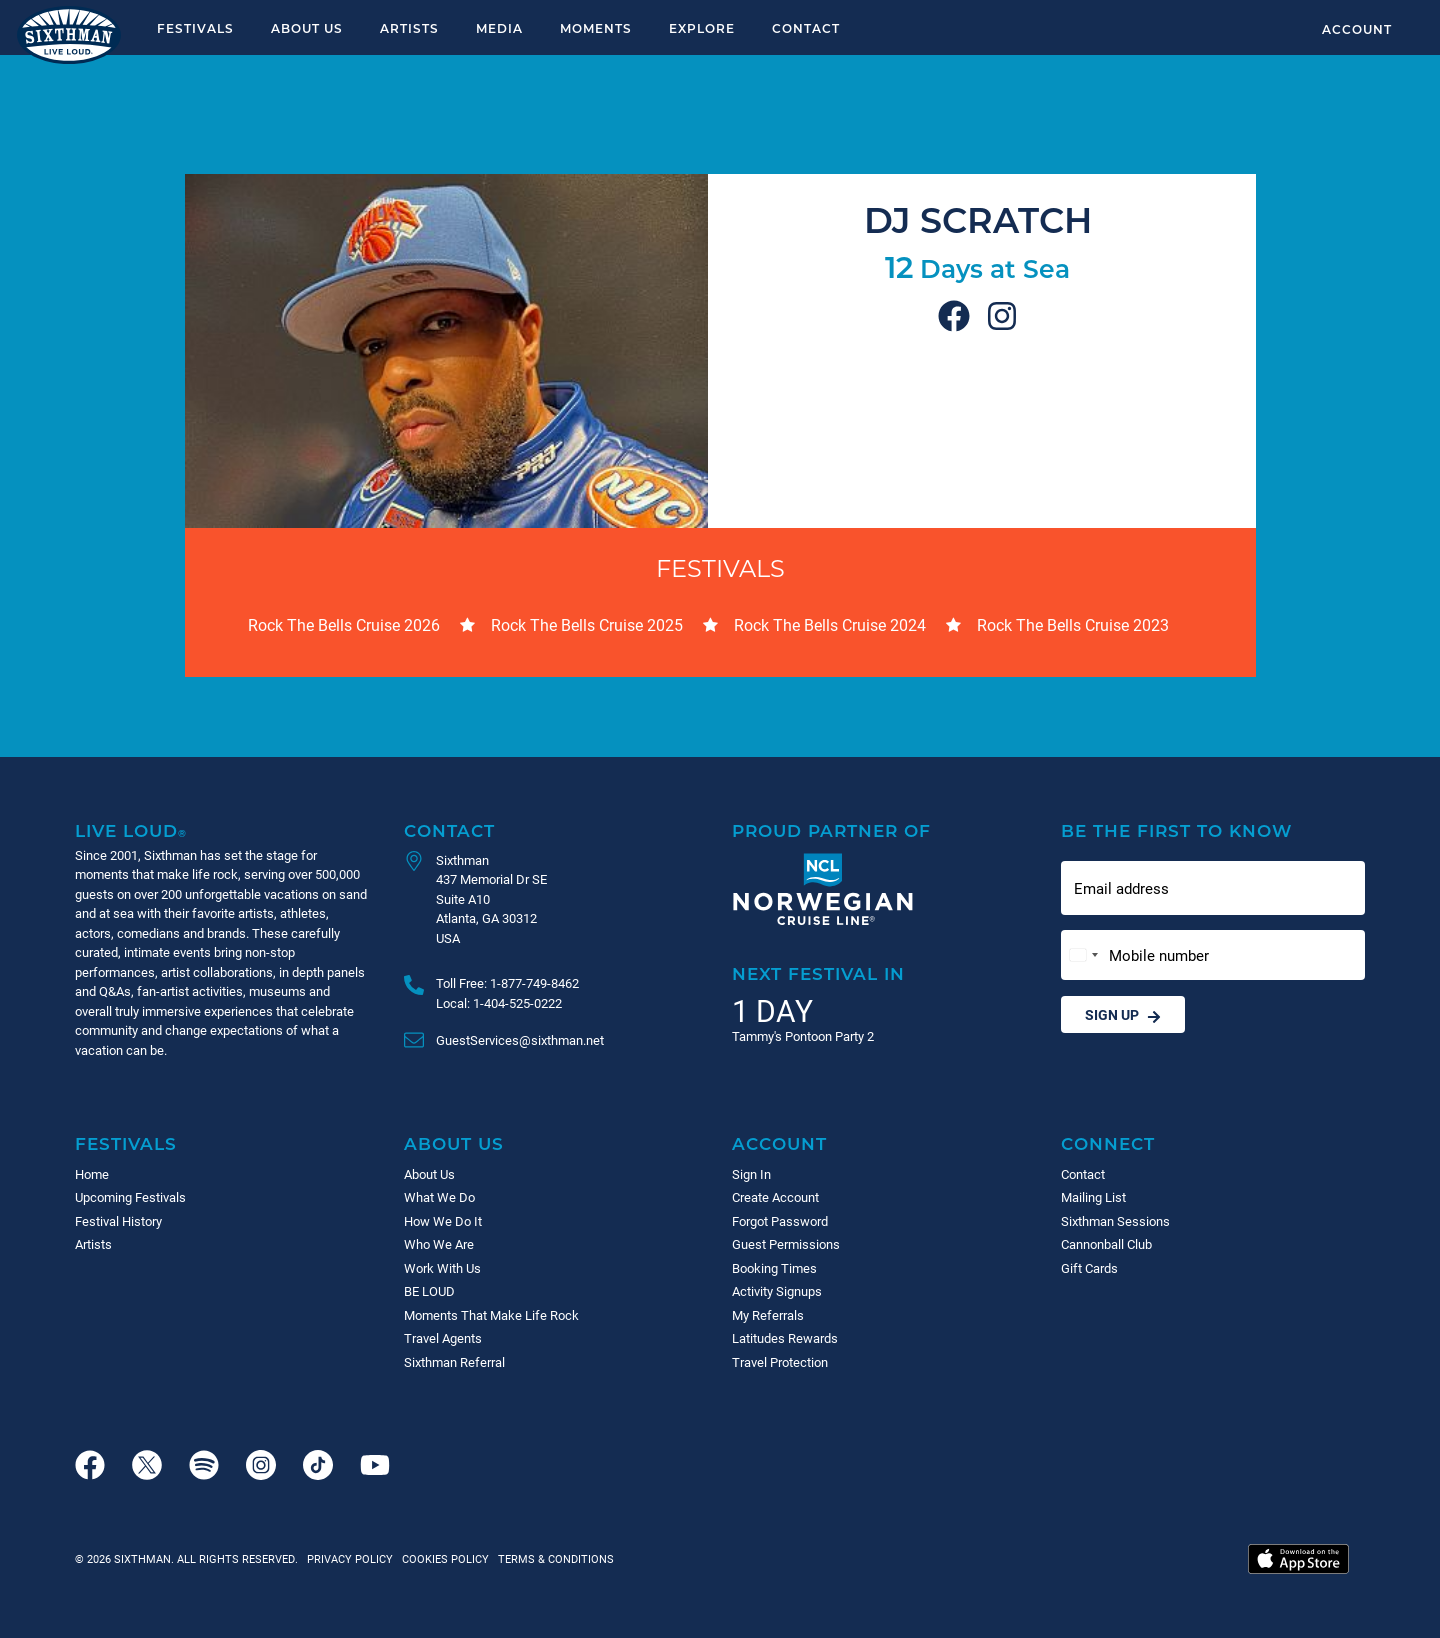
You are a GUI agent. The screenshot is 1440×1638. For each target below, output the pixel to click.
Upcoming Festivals (130, 1197)
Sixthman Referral (454, 1362)
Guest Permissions (786, 1244)
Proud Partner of (831, 830)
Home (92, 1174)
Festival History (118, 1221)
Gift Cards (1089, 1268)
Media (499, 28)
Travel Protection (780, 1362)
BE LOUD (429, 1291)
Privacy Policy (350, 1558)
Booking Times (774, 1268)
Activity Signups (777, 1291)
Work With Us (442, 1268)
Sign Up (1123, 1014)
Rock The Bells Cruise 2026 (344, 624)
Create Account (775, 1197)
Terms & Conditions (553, 1558)
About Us (307, 28)
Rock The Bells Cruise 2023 (1073, 624)
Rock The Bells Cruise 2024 (830, 624)
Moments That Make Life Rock (491, 1315)
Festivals (195, 28)
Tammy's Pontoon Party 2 (803, 1036)
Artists (409, 28)
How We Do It (443, 1221)
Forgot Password (780, 1221)
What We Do (439, 1197)
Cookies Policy (442, 1558)
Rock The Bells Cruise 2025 (587, 624)
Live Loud (131, 830)
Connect (1108, 1143)
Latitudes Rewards (785, 1338)
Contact (806, 28)
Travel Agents (443, 1338)
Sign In (751, 1174)
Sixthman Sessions (1115, 1221)
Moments (596, 28)
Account (1357, 29)
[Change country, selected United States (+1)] (1083, 955)
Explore (702, 28)
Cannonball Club (1106, 1244)
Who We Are (439, 1244)
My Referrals (768, 1315)
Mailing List (1093, 1197)
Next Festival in (818, 973)
